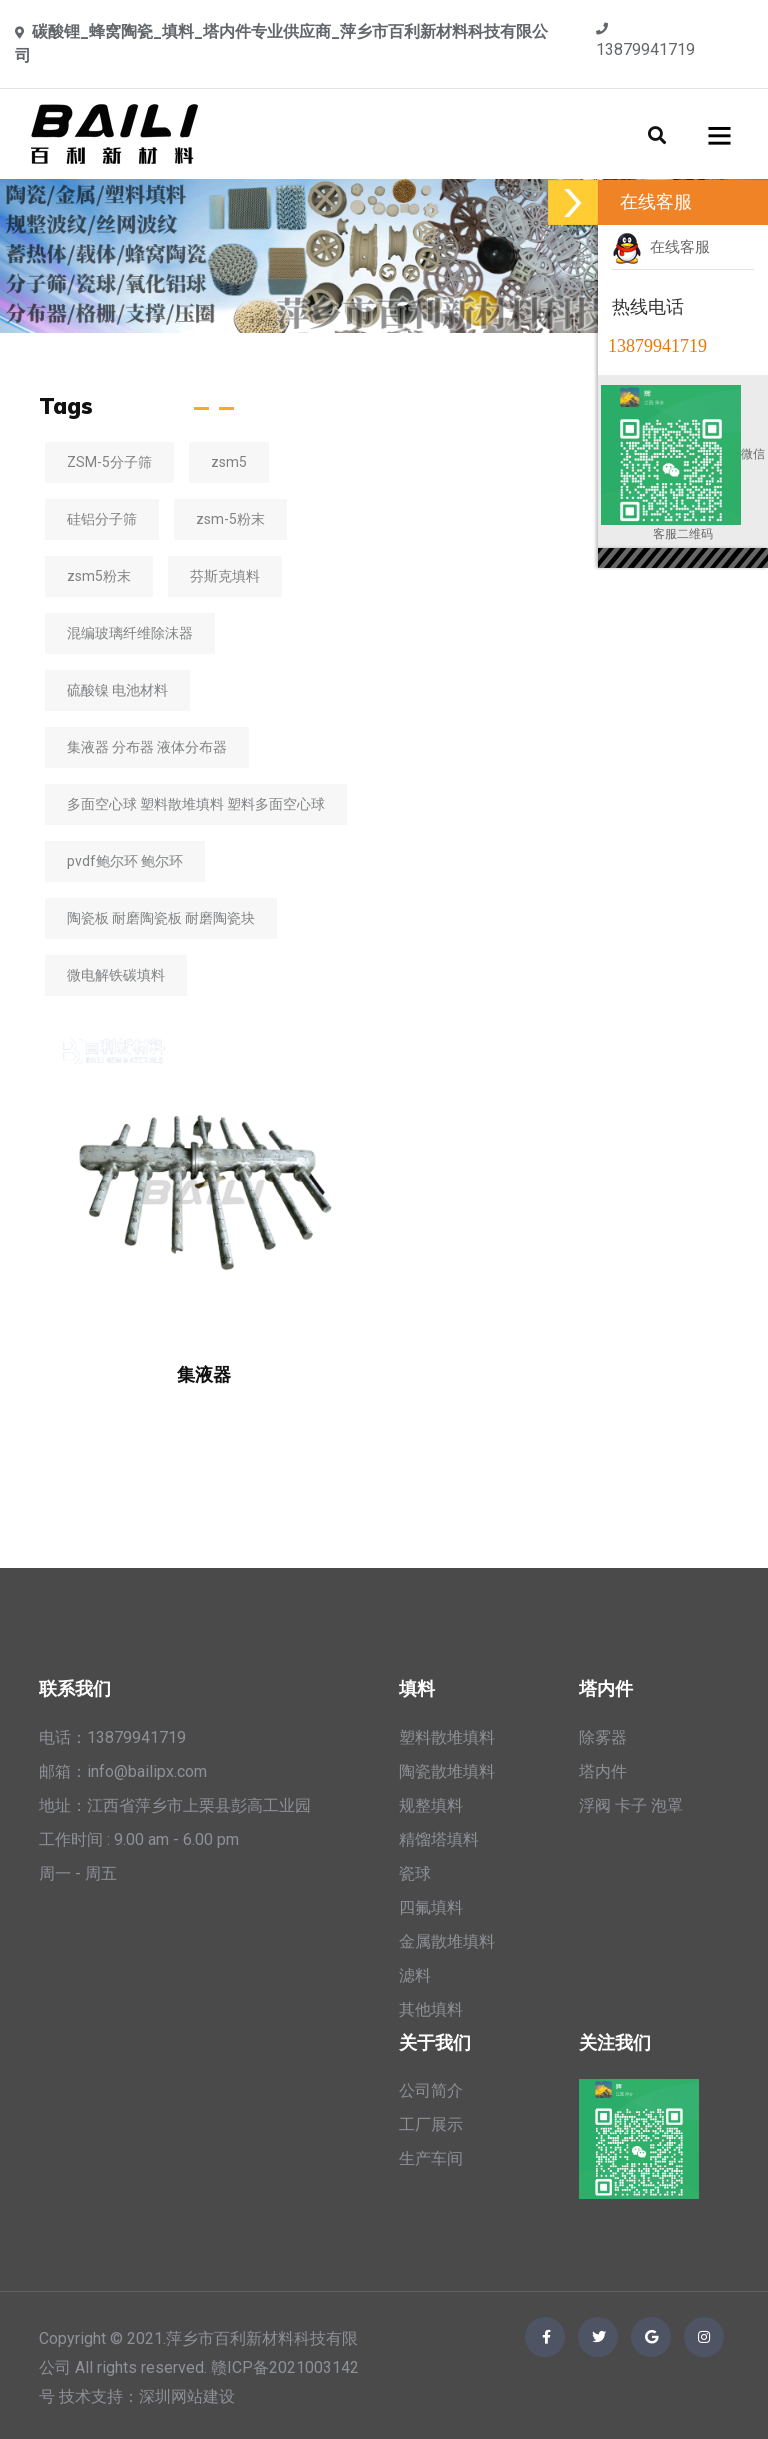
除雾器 (603, 1737)
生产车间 (431, 2158)
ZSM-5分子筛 (109, 462)
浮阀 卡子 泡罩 (631, 1805)
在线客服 (661, 247)
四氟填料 (431, 1907)
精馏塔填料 (439, 1839)
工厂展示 (431, 2124)
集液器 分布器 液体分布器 (147, 747)
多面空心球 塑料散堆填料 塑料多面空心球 (196, 804)
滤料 (415, 1975)
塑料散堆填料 (447, 1737)
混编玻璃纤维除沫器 (130, 633)
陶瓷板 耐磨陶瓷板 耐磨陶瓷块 (161, 918)
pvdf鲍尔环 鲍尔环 (125, 861)
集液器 (204, 1374)
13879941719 (645, 49)
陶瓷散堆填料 (447, 1771)
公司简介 (431, 2090)
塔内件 (603, 1771)
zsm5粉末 (99, 576)
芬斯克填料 (225, 576)
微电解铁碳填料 (116, 975)
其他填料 (431, 2009)
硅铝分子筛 (102, 519)
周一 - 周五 (78, 1873)
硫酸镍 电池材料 (117, 690)
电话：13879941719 (112, 1737)
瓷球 (415, 1873)
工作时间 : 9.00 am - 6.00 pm (139, 1839)
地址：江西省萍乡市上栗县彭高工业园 (175, 1805)
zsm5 (229, 462)
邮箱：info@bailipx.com (123, 1771)
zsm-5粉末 (230, 519)
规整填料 (431, 1805)
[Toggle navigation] (720, 134)
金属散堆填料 (447, 1941)
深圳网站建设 (187, 2396)
